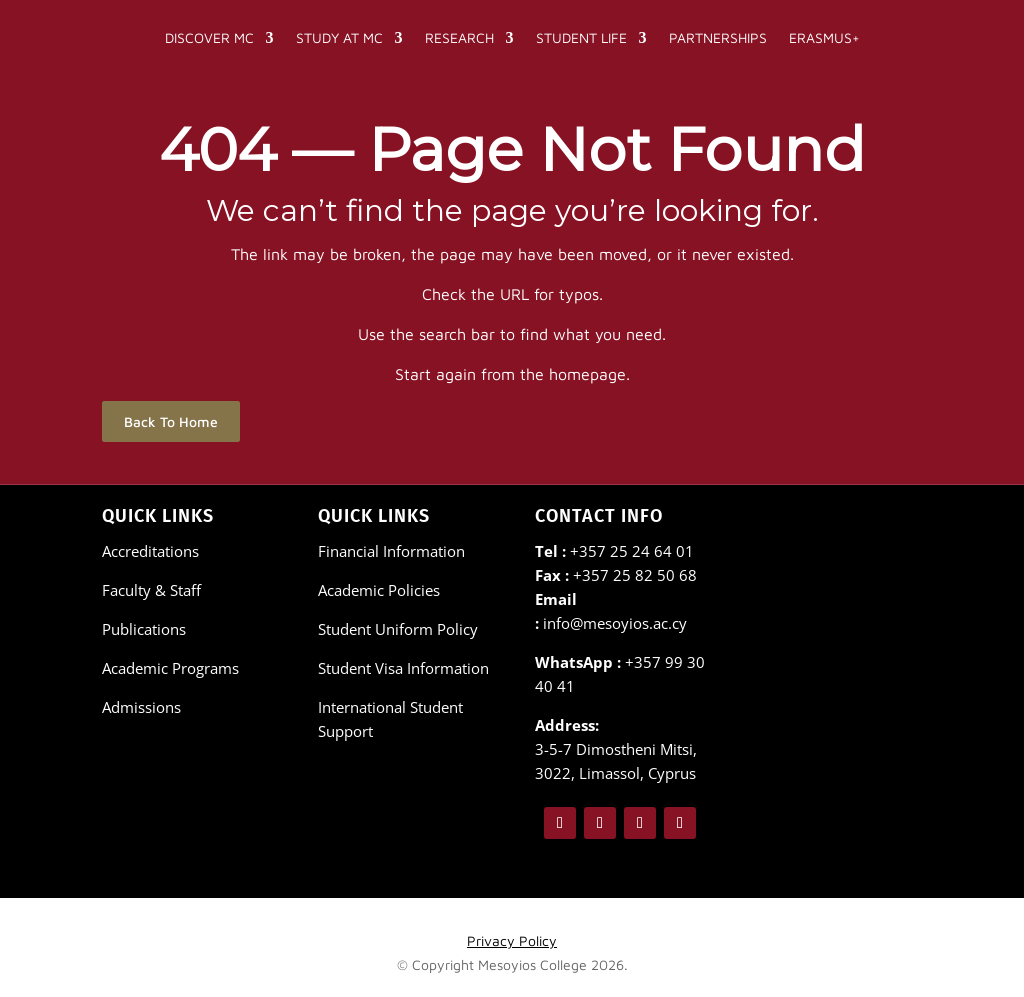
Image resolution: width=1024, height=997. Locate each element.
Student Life (581, 37)
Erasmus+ (824, 37)
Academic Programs (170, 668)
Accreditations (150, 551)
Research (459, 37)
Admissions (141, 707)
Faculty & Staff (151, 590)
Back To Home (171, 421)
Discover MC (209, 37)
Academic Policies (379, 590)
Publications (144, 629)
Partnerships (718, 37)
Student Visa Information (403, 668)
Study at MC (339, 37)
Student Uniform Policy (398, 629)
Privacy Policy (512, 940)
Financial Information (391, 551)
